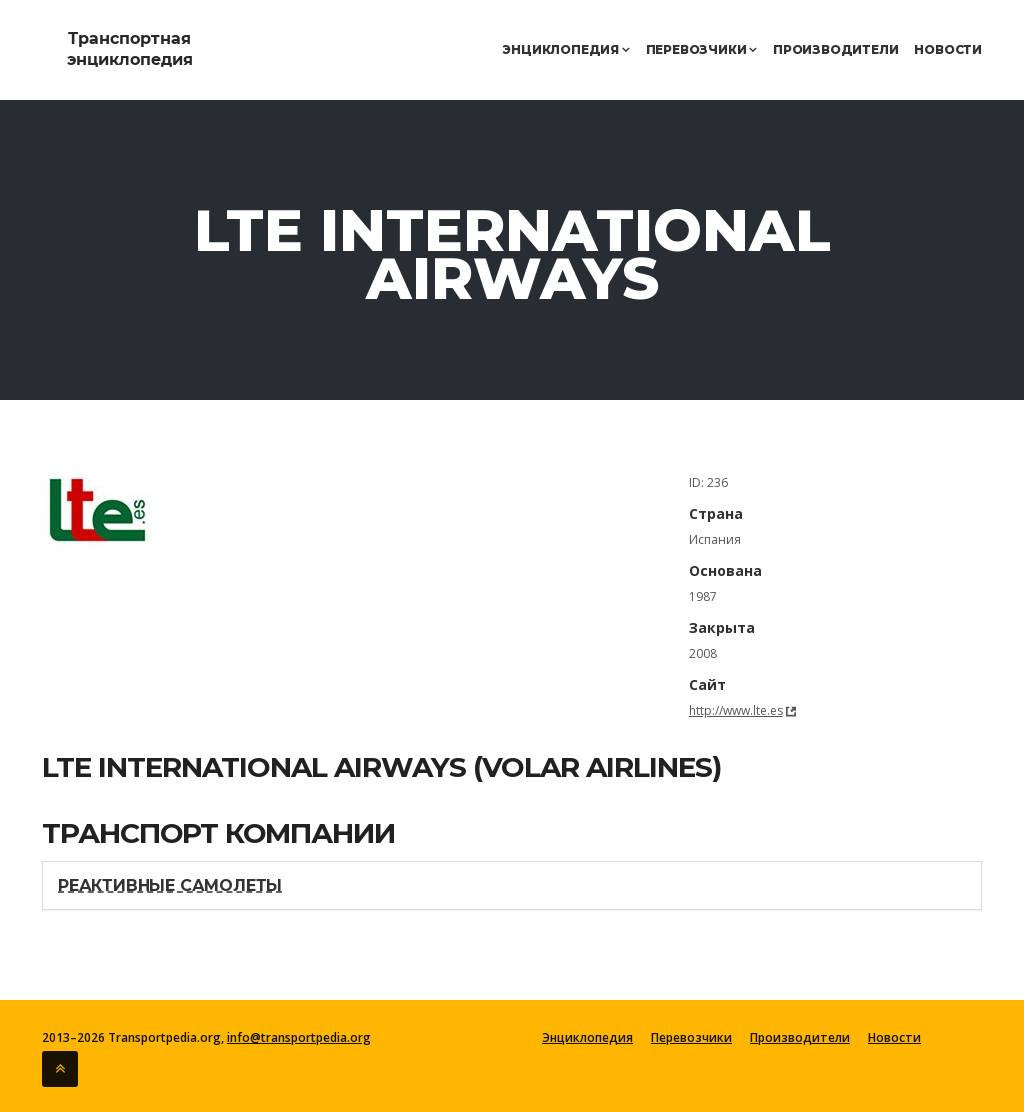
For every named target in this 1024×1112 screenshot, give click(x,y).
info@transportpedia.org (299, 1037)
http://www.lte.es (736, 710)
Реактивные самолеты (170, 885)
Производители (835, 49)
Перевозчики (701, 49)
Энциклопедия (565, 49)
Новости (948, 49)
